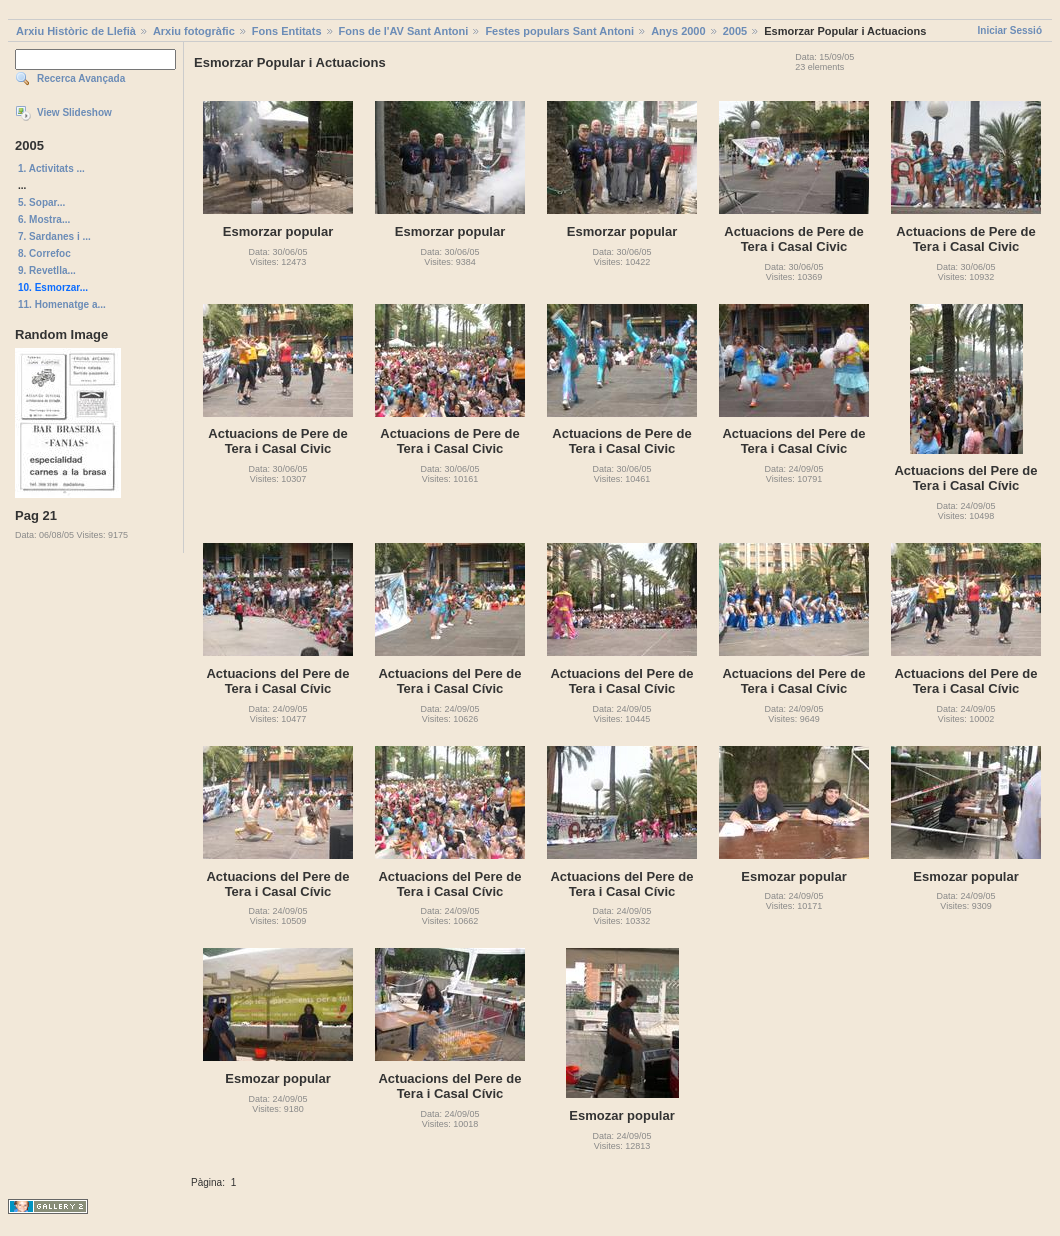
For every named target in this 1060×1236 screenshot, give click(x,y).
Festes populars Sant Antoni (559, 31)
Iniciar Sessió (1010, 30)
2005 (735, 31)
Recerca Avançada (81, 78)
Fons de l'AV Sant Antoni (404, 31)
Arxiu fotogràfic (194, 31)
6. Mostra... (44, 219)
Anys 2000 (678, 31)
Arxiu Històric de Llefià (76, 31)
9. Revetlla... (47, 270)
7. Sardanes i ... (54, 236)
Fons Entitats (287, 31)
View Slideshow (74, 112)
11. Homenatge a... (62, 304)
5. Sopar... (41, 202)
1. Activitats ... (51, 168)
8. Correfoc (44, 253)
